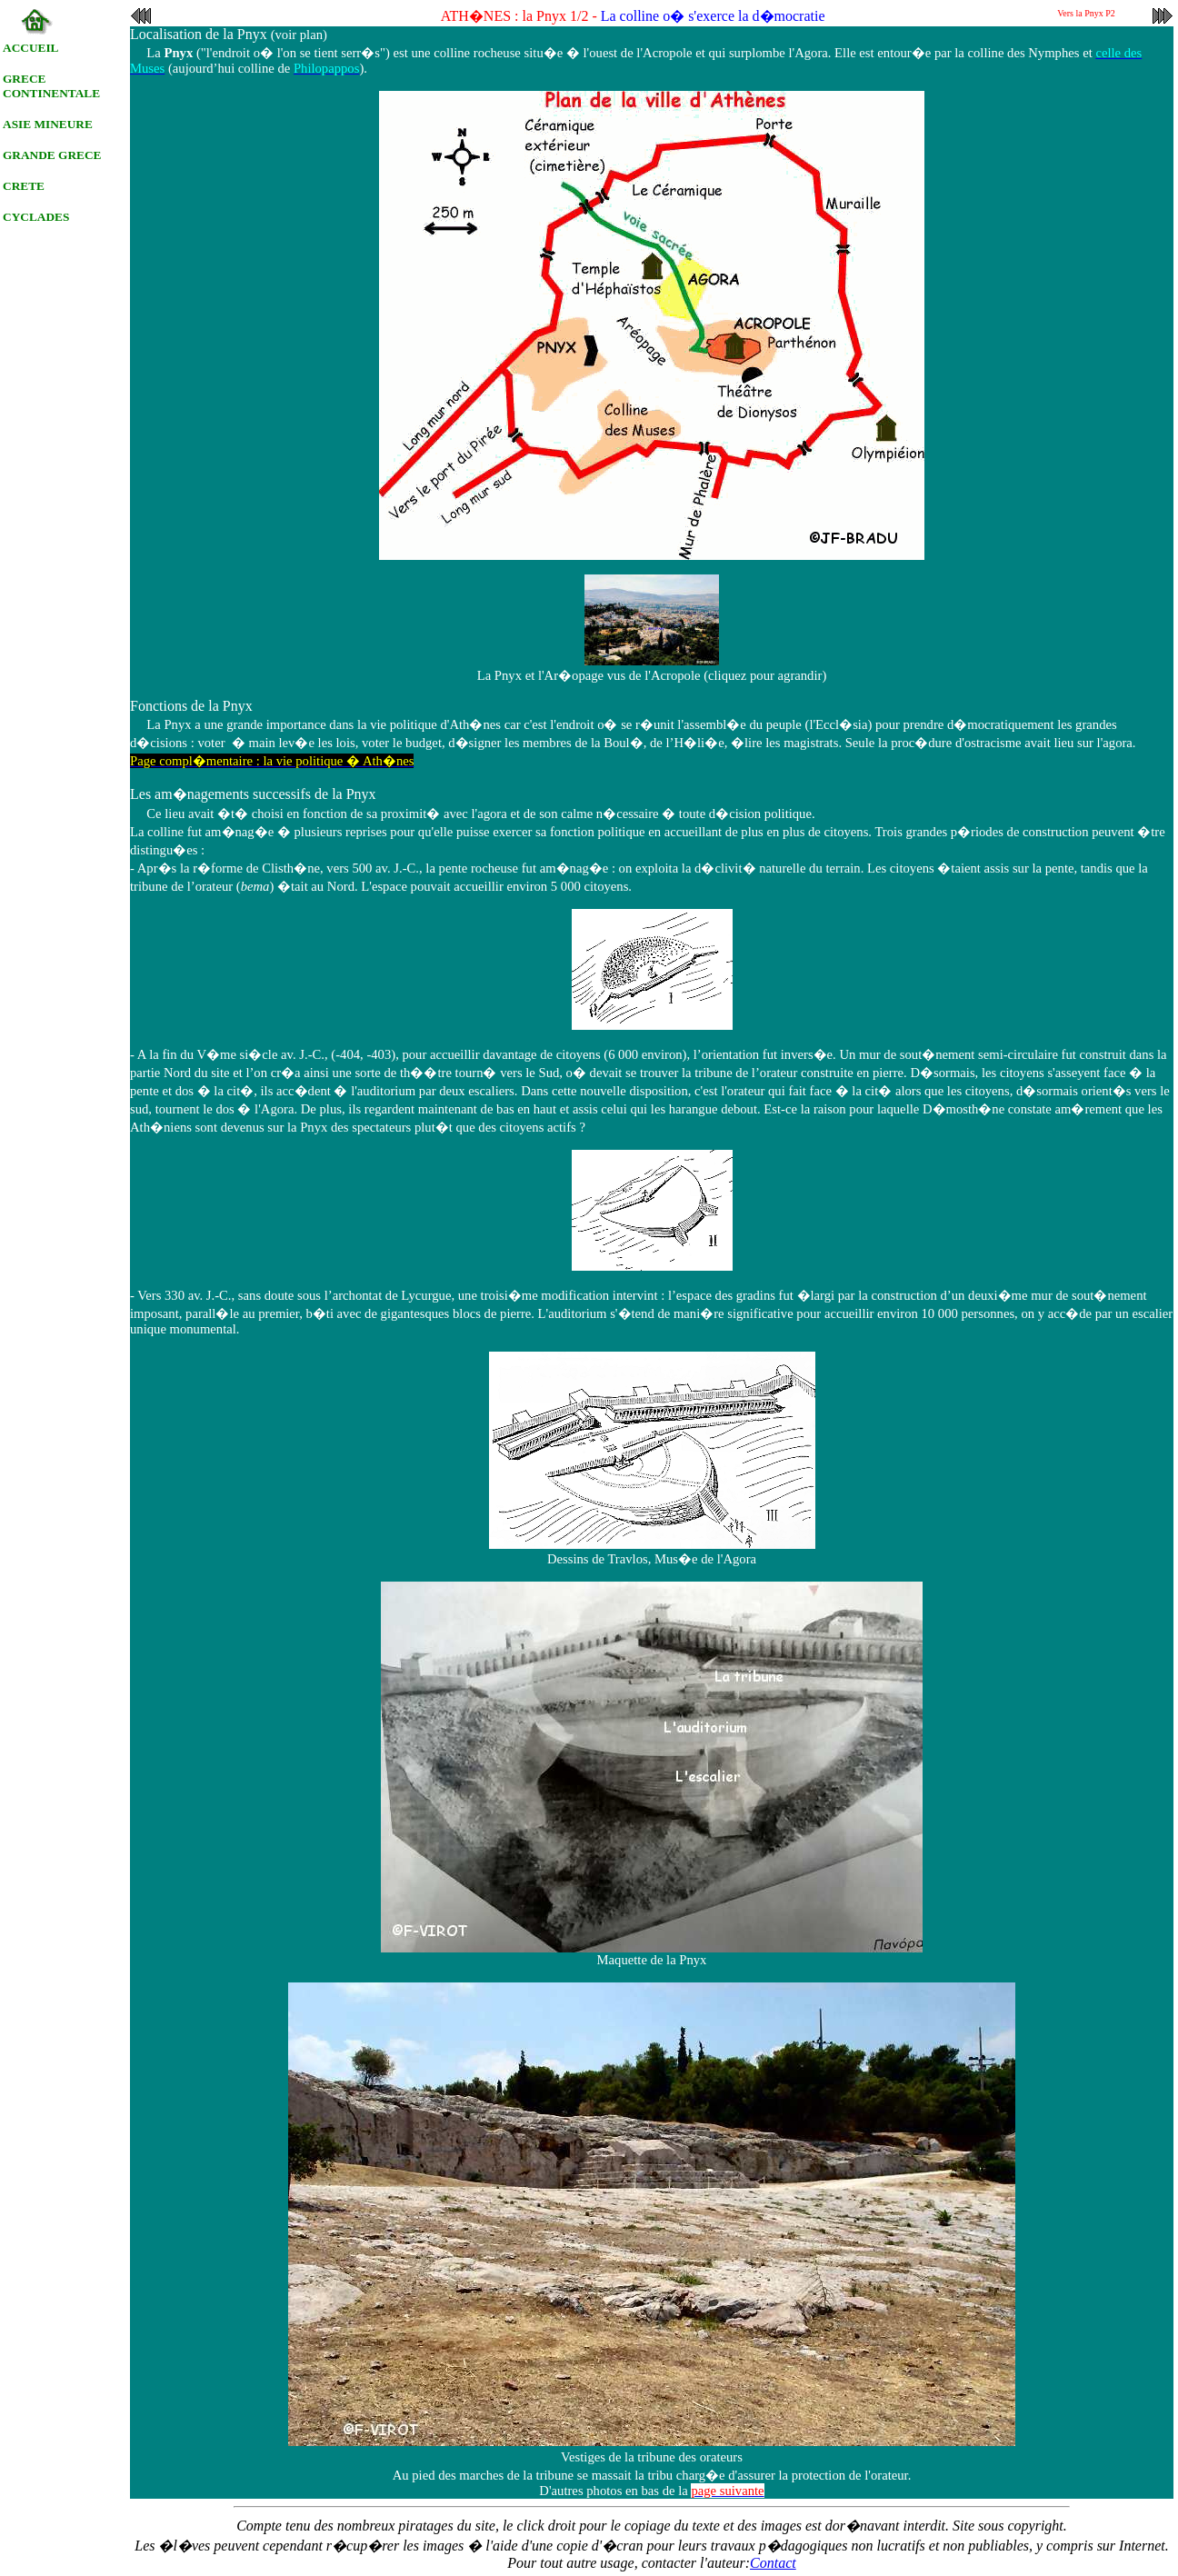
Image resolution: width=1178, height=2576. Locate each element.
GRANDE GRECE (52, 155)
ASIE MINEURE (48, 124)
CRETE (24, 186)
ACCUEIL (30, 48)
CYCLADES (36, 217)
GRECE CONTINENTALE (51, 86)
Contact (773, 2563)
